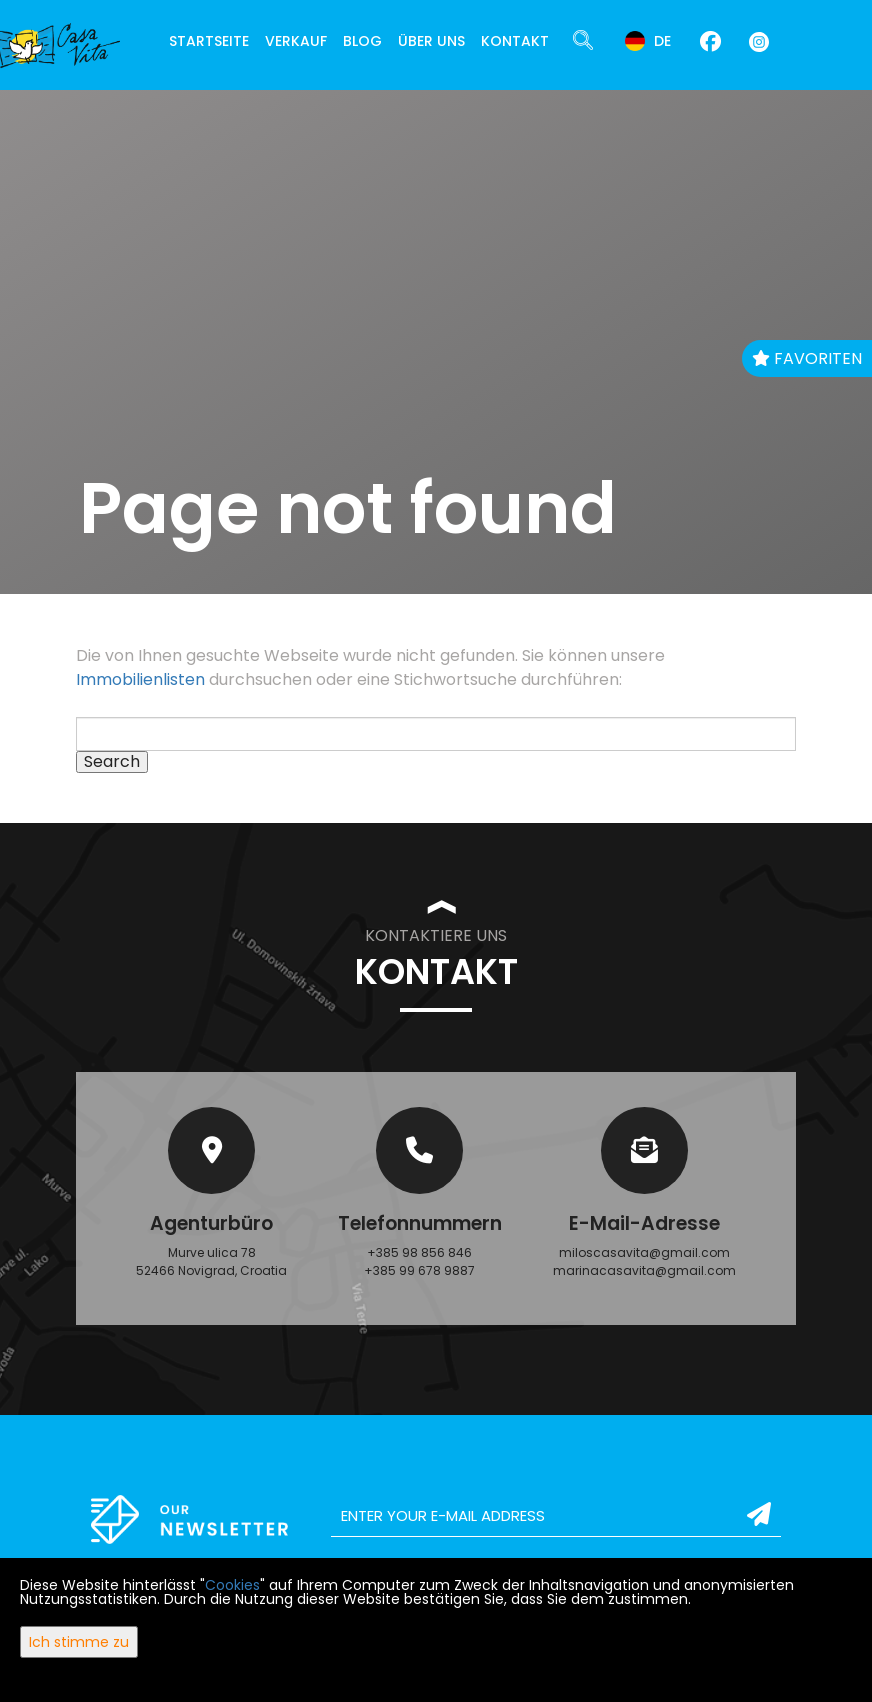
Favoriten (807, 358)
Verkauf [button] (296, 41)
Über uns (431, 41)
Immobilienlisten (140, 679)
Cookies (232, 1585)
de (648, 41)
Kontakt (515, 41)
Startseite (209, 41)
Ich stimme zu (79, 1642)
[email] (556, 1516)
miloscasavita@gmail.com (644, 1252)
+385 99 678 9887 (419, 1270)
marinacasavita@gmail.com (644, 1270)
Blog (362, 41)
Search (112, 762)
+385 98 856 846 (419, 1252)
